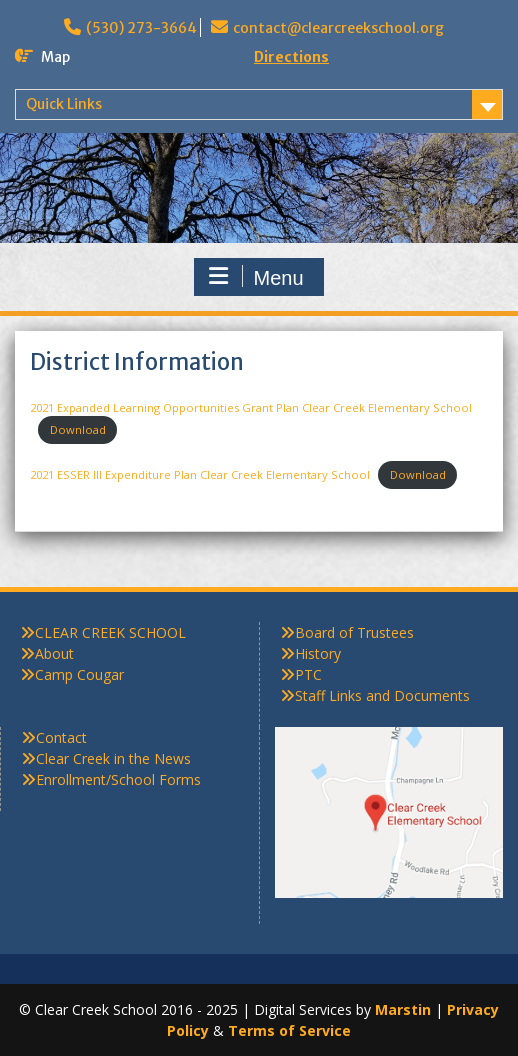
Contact (61, 737)
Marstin (403, 1009)
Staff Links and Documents (382, 695)
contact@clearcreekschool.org (338, 28)
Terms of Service (289, 1030)
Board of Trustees (354, 632)
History (318, 653)
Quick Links (64, 104)
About (54, 653)
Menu (256, 277)
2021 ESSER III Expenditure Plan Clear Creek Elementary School (200, 474)
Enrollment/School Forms (118, 779)
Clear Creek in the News (113, 758)
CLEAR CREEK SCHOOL (110, 632)
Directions (291, 57)
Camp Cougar (79, 674)
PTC (308, 674)
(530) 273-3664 (141, 28)
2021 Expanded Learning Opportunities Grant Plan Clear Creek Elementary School (251, 407)
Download (78, 429)
